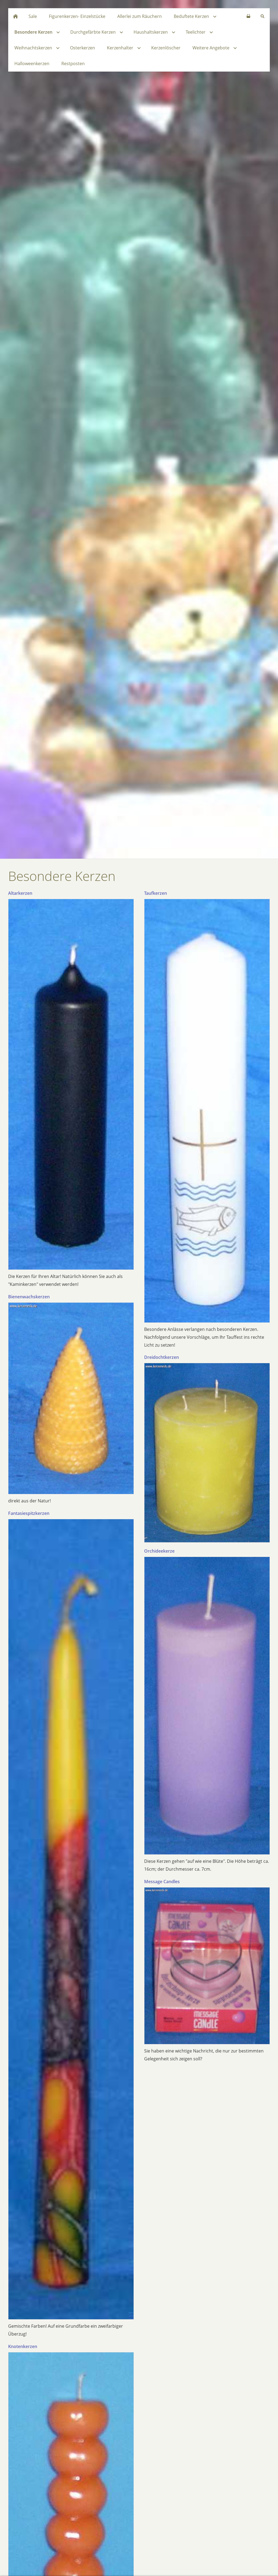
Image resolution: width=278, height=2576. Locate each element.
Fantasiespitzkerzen (28, 1513)
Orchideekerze (159, 1551)
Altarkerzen (20, 893)
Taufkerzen (155, 893)
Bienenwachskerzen (29, 1297)
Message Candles (162, 1882)
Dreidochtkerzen (161, 1357)
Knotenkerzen (22, 2346)
